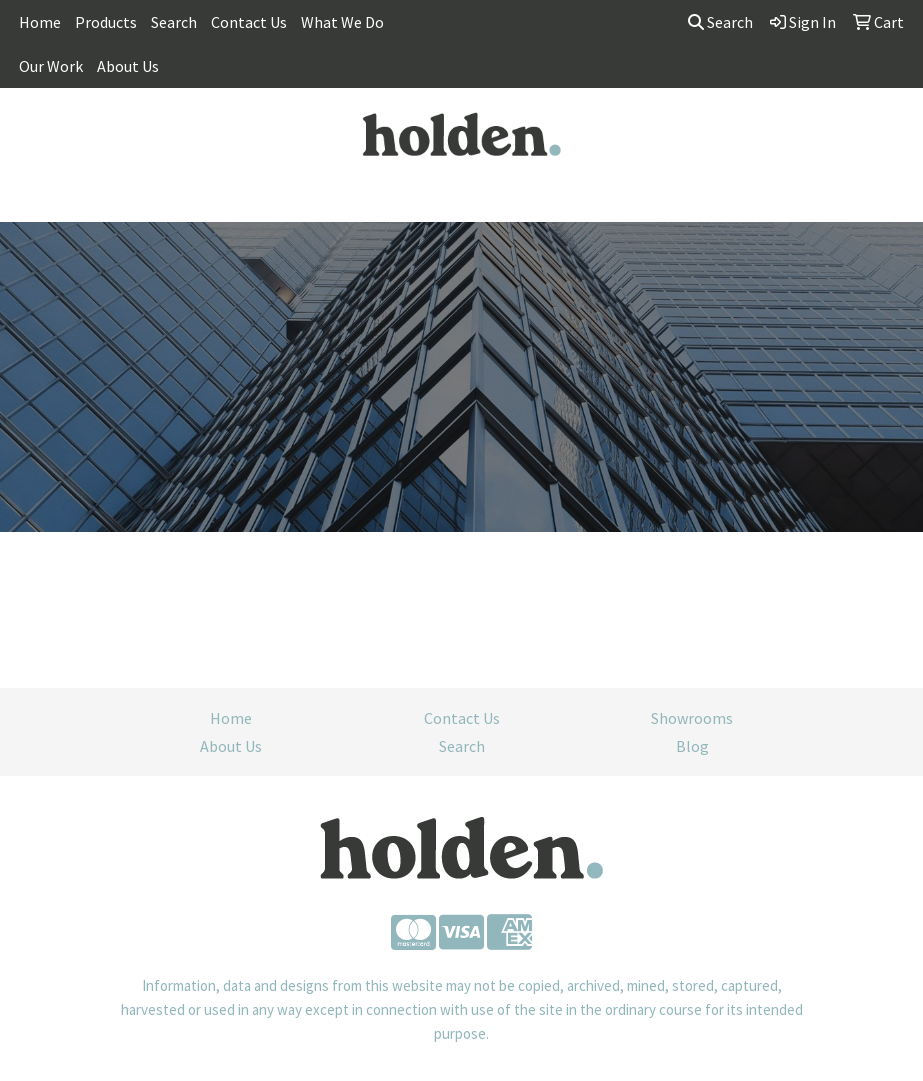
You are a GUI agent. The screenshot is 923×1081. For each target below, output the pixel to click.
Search (174, 22)
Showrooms (692, 718)
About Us (128, 66)
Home (40, 22)
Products (106, 22)
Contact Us (249, 22)
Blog (692, 746)
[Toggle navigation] (31, 200)
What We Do (342, 22)
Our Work (51, 66)
